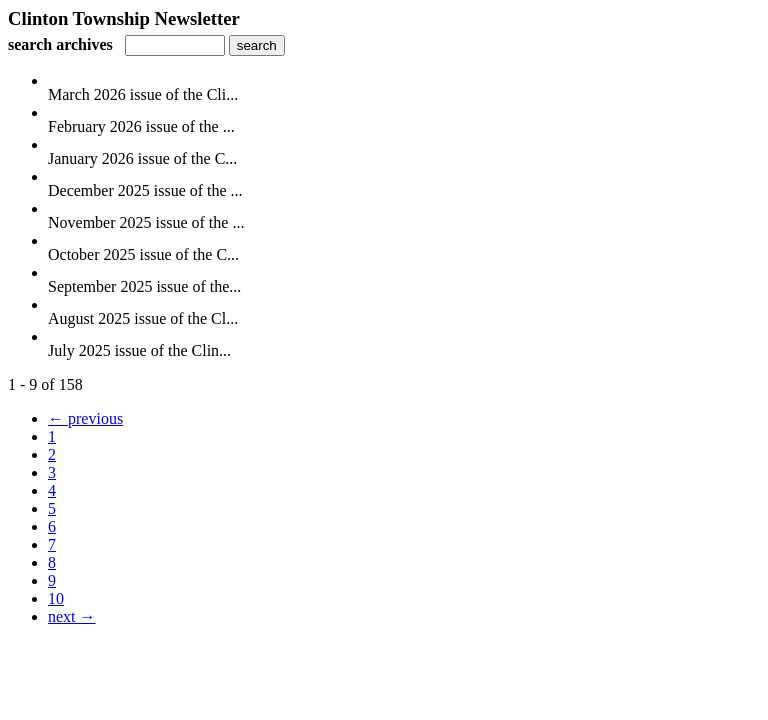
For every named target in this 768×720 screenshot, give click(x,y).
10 (56, 598)
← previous (85, 418)
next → (72, 616)
